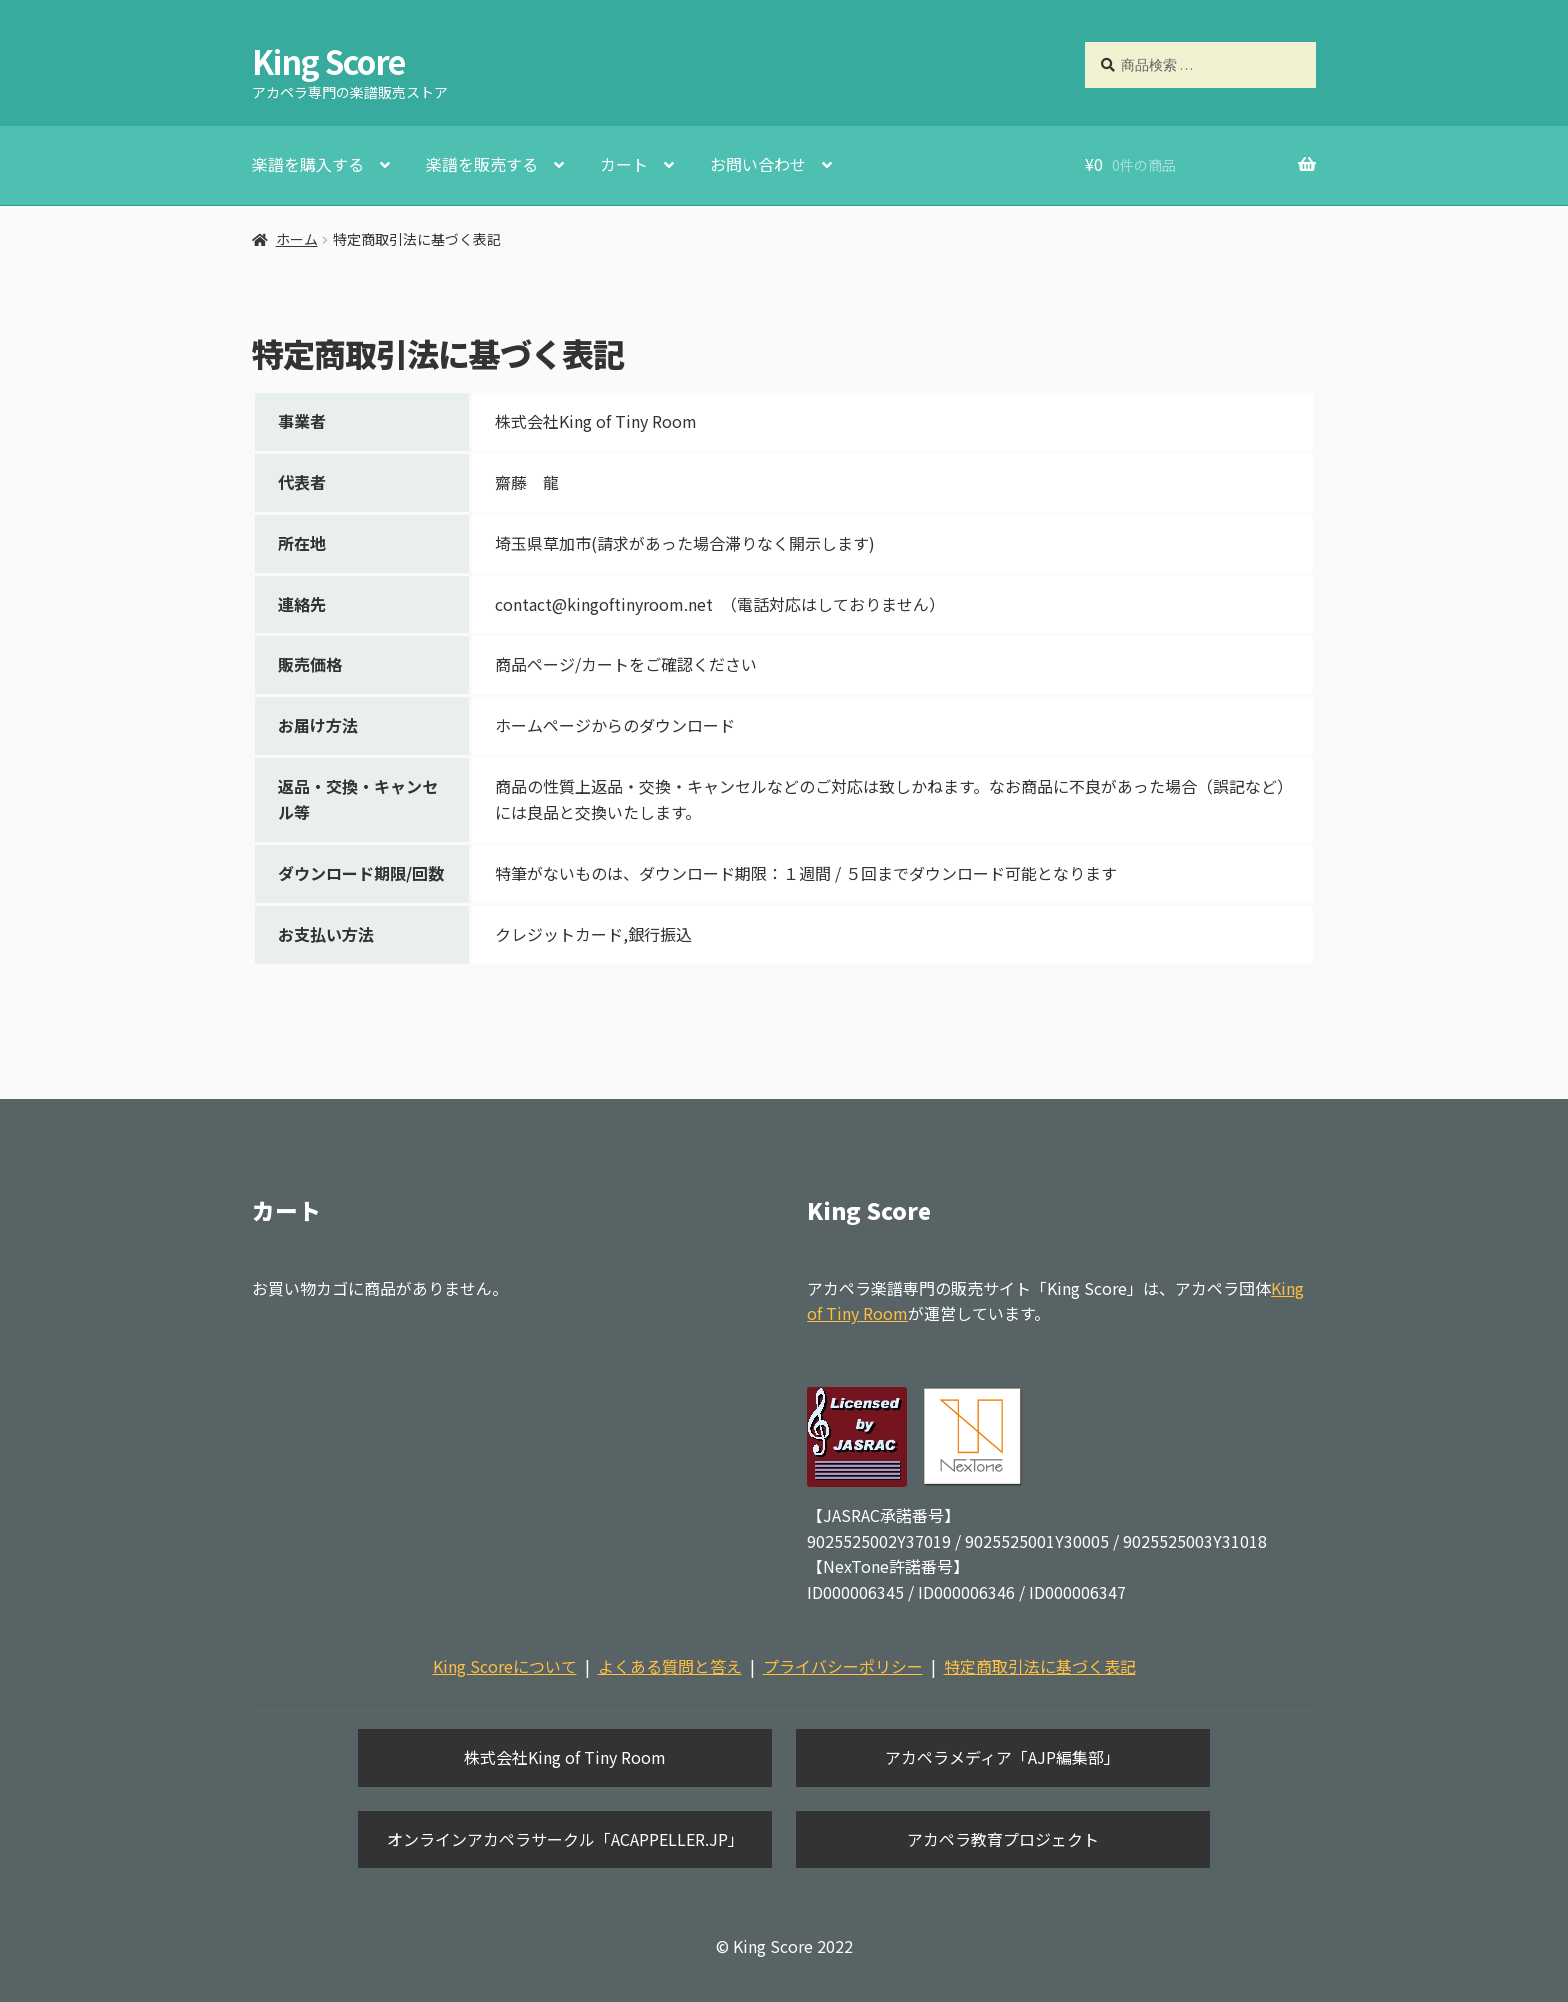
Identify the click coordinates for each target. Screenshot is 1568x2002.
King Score (328, 61)
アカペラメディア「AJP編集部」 (1002, 1757)
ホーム (297, 239)
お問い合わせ (758, 164)
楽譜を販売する (482, 164)
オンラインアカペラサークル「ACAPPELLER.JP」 (565, 1839)
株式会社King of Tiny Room (565, 1757)
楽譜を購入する (308, 164)
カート (624, 164)
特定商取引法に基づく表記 (1040, 1666)
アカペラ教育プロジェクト (1003, 1839)
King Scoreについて (505, 1666)
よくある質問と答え (670, 1666)
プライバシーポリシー (843, 1666)
